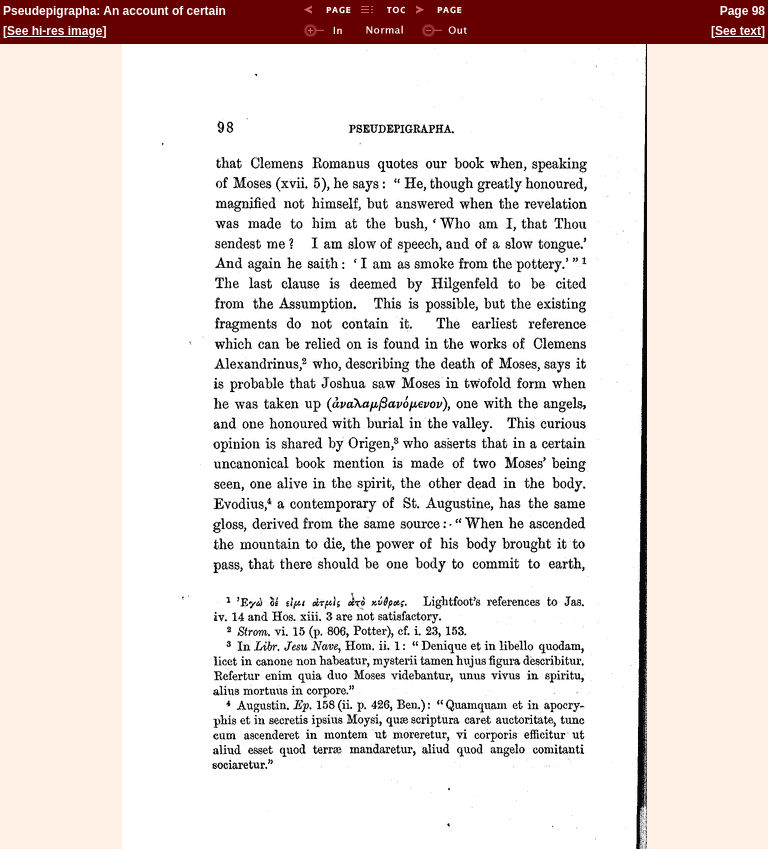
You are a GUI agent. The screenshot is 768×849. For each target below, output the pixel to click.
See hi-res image (54, 31)
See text (738, 31)
